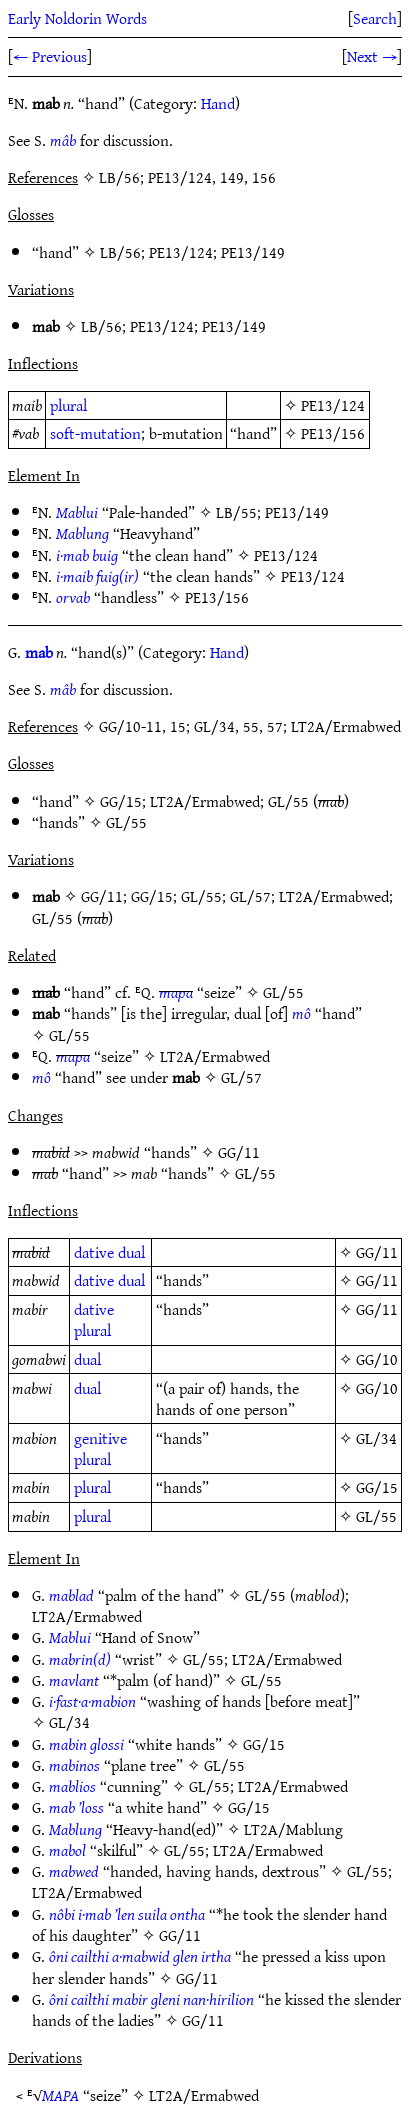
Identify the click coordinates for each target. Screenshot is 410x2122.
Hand (218, 103)
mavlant (74, 1680)
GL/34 (376, 1438)
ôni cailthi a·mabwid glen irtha (140, 1956)
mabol (67, 1850)
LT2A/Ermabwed (205, 801)
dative (94, 1252)
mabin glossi (86, 1744)
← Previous (50, 56)
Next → (372, 56)
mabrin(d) (80, 1659)
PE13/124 (181, 252)
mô (301, 1013)
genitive (100, 1438)
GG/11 (102, 896)
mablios (72, 1786)
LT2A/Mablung (293, 1829)
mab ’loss (76, 1807)
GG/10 (377, 1359)
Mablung (82, 533)
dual (131, 1252)
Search (375, 18)
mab (39, 652)
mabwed (74, 1871)
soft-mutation (95, 433)
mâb (63, 140)
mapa (176, 992)
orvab (73, 597)
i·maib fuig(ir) (97, 576)
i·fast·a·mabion (92, 1701)
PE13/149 (253, 252)
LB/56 (120, 252)
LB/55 (236, 512)
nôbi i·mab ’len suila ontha (127, 1914)
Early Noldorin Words (77, 18)
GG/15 (121, 801)
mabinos (74, 1765)
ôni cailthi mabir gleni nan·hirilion (151, 1999)
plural (68, 405)
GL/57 (250, 896)
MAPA (60, 2095)
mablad (71, 1595)
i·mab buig (87, 555)
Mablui (77, 512)
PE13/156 (333, 433)
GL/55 (288, 801)
